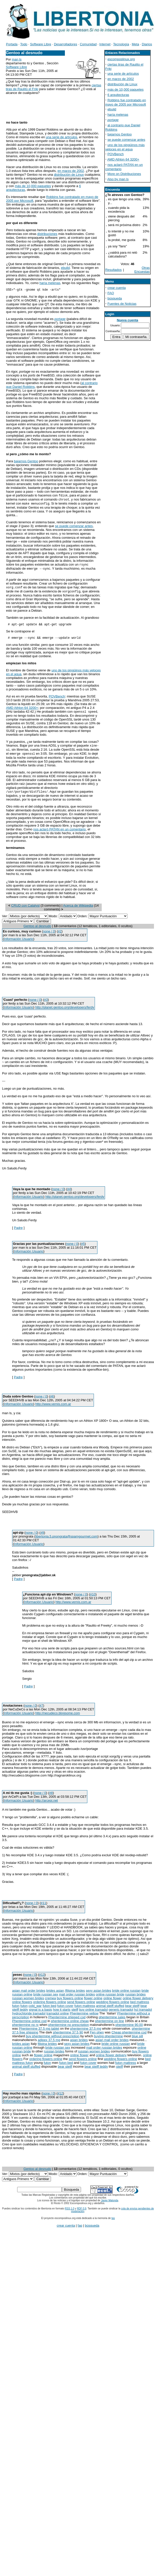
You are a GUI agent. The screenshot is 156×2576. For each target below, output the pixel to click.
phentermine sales (112, 2023)
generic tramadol (121, 2016)
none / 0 (49, 938)
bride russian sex (45, 2001)
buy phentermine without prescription (52, 2042)
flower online (93, 2004)
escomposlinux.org (121, 59)
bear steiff (132, 2012)
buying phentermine (108, 2042)
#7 (41, 1712)
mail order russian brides (77, 2001)
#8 (51, 1799)
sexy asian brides (98, 1997)
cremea (50, 2004)
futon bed (49, 2012)
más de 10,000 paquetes (33, 186)
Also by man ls (118, 179)
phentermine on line (109, 2027)
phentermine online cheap (70, 2027)
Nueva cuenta (127, 320)
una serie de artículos (61, 137)
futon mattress (84, 2012)
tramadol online (57, 2020)
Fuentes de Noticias (122, 304)
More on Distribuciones (124, 174)
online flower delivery (138, 2004)
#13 (42, 1981)
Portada (12, 44)
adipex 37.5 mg (49, 2046)
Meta (135, 44)
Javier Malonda (109, 2206)
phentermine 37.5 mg (85, 2035)
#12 (60, 2100)
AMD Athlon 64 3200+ (22, 712)
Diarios (147, 44)
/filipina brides (75, 1997)
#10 (93, 1601)
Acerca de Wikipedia (78, 912)
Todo (23, 44)
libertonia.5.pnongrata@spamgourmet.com (66, 1543)
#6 (52, 1403)
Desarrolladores (65, 44)
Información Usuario (18, 945)
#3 (46, 1006)
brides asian (55, 1997)
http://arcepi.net (46, 1807)
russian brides (135, 2001)
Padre (18, 1234)
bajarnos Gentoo (26, 462)
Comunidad (88, 44)
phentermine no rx (25, 2031)
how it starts (61, 2016)
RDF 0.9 (81, 2214)
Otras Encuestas (142, 269)
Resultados (113, 270)
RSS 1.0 (69, 2214)
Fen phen (97, 2039)
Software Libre (40, 44)
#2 (59, 938)
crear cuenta (117, 288)
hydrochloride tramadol (28, 2020)
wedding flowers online (112, 2008)
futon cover (65, 2012)
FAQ (111, 293)
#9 (42, 1539)
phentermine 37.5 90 (68, 2039)
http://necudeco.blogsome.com (57, 1719)
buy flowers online (70, 2004)
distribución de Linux (69, 174)
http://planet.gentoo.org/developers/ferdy (64, 1013)
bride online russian (126, 1997)
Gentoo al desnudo (37, 932)
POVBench (57, 701)
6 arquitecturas (118, 95)
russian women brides (28, 2004)
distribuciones (47, 234)
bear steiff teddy (96, 2073)
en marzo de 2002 (71, 171)
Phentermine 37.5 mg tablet (39, 2035)
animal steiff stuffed (110, 2012)
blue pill (137, 2042)
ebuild (65, 268)
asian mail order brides (28, 1997)
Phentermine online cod (29, 2027)
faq (80, 2232)
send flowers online (81, 2008)
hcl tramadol (143, 2016)
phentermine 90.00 (129, 2031)
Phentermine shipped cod (66, 2023)
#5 (83, 1250)
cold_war (35, 2012)
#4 (69, 1195)
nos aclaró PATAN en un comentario (59, 835)
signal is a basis (40, 2016)
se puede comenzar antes (74, 528)
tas (113, 2224)
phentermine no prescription (68, 2031)
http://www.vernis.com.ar (53, 1410)
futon (24, 2012)
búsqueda (115, 298)
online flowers (22, 2008)
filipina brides (47, 2050)
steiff (74, 2016)
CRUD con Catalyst (25, 912)
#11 (43, 1909)
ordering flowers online (49, 2008)
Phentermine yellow (84, 2020)
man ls (16, 59)
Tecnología (121, 44)
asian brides (79, 2046)
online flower (112, 2004)
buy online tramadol (93, 2016)
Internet (105, 44)
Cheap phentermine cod (129, 2039)
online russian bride (110, 2001)
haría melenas (49, 283)
